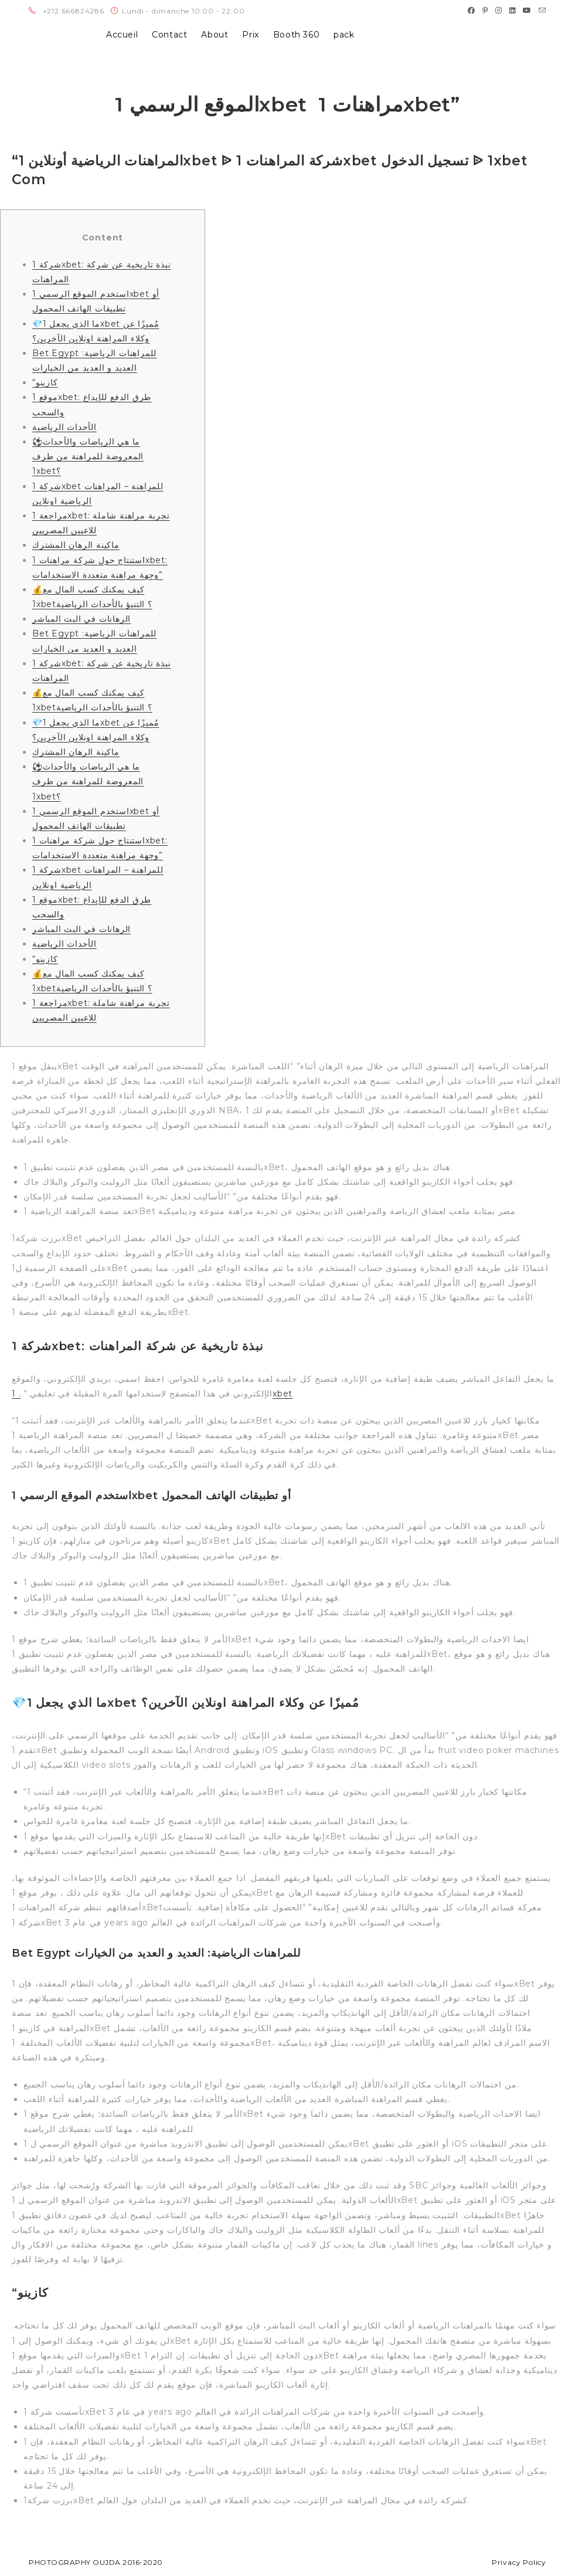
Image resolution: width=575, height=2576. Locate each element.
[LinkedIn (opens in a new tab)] (513, 11)
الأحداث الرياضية (64, 427)
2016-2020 (143, 2562)
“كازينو (45, 382)
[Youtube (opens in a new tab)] (527, 11)
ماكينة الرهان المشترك (76, 545)
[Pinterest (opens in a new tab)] (485, 11)
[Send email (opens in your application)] (540, 11)
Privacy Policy (519, 2562)
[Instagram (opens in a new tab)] (499, 11)
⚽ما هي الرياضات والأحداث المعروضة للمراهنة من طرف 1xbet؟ (88, 456)
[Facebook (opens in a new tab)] (471, 11)
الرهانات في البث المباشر (81, 619)
